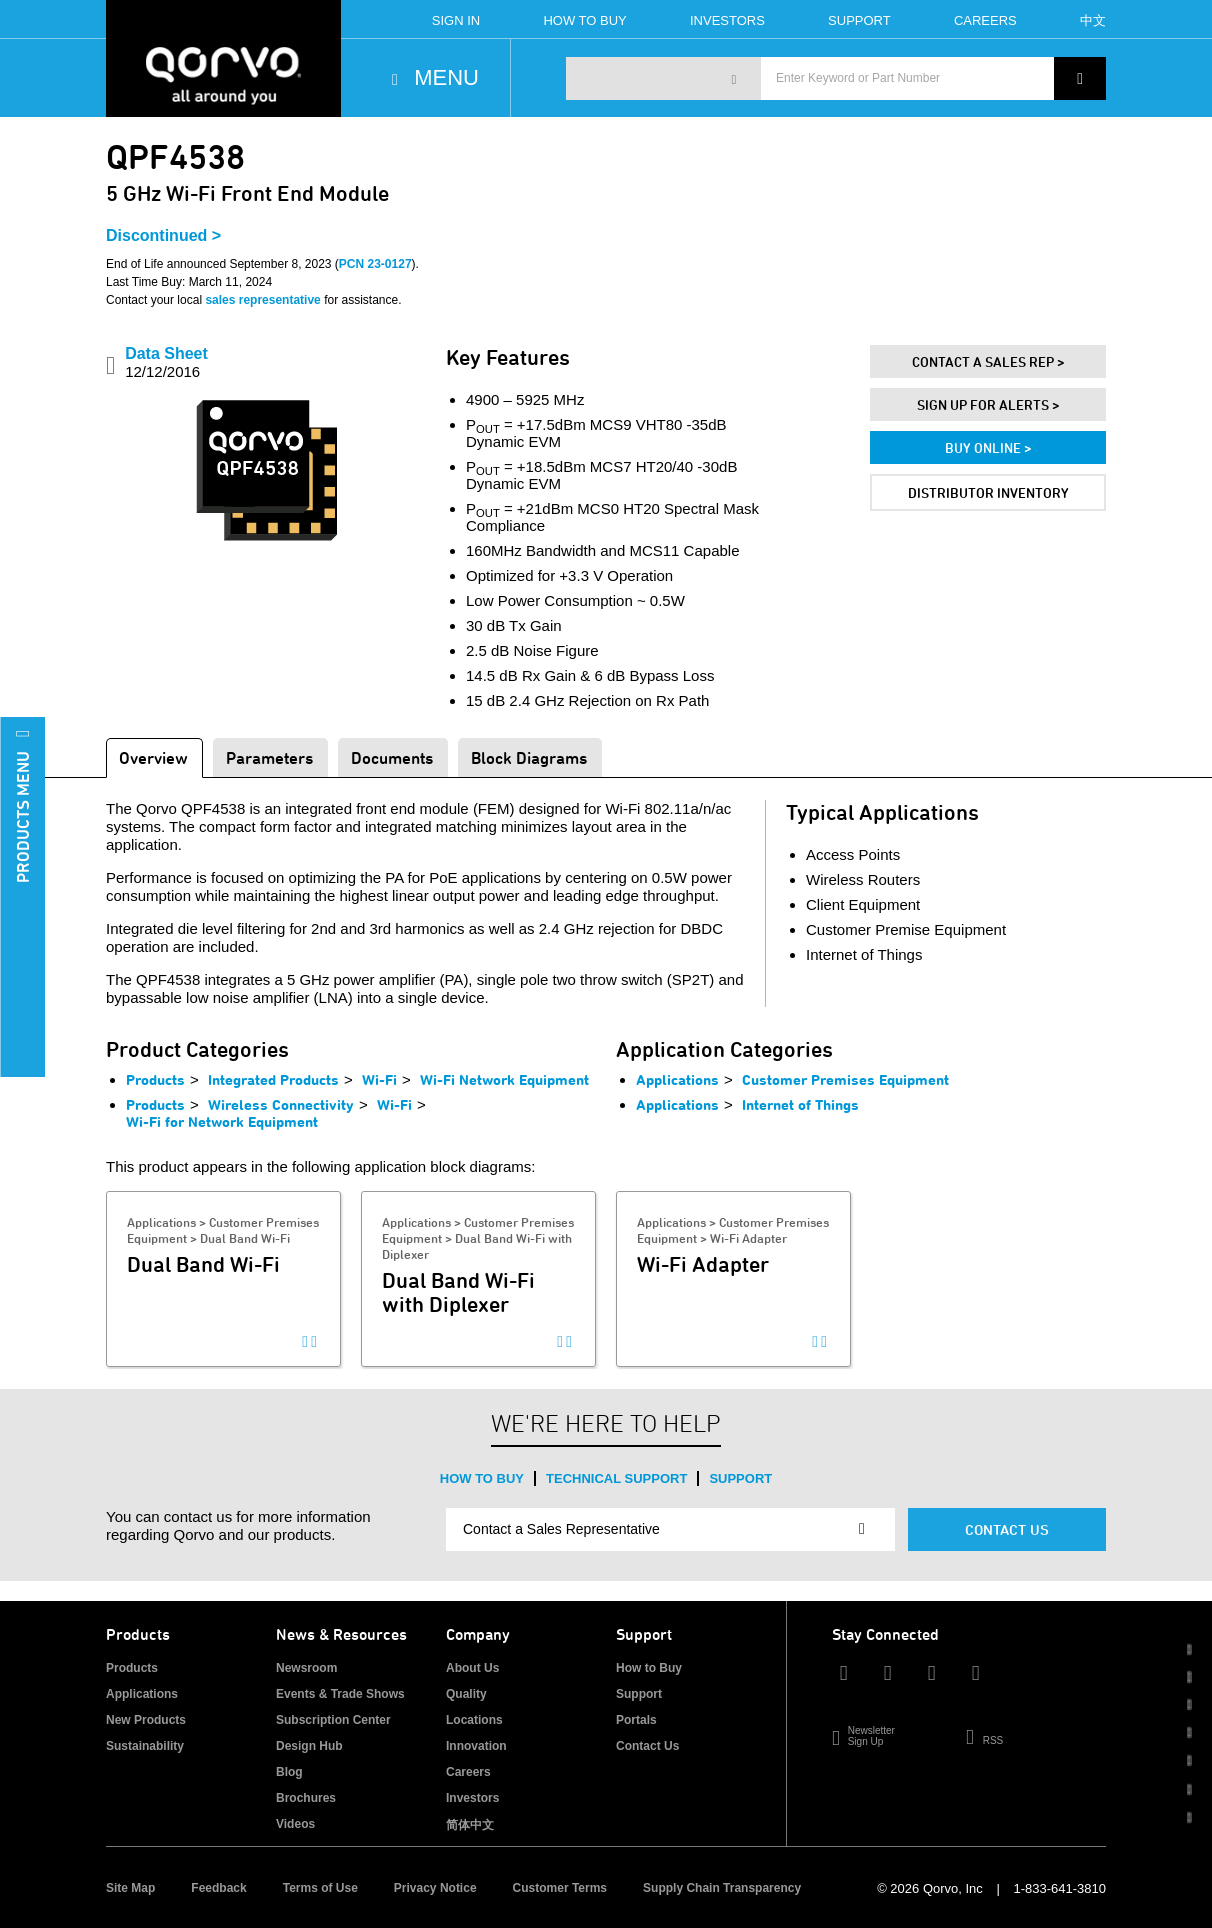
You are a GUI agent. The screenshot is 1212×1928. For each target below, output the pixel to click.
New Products (146, 1720)
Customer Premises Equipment (845, 1079)
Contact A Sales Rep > (988, 361)
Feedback (218, 1888)
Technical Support (616, 1478)
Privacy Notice (435, 1888)
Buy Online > (988, 447)
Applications (677, 1079)
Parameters (269, 757)
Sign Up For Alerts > (988, 404)
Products (155, 1079)
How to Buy (482, 1478)
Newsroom (306, 1668)
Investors (727, 20)
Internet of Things (800, 1104)
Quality (466, 1694)
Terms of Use (320, 1888)
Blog (289, 1772)
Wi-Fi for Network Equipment (222, 1121)
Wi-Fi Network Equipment (504, 1079)
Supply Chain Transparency (722, 1888)
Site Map (130, 1888)
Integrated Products (273, 1079)
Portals (636, 1720)
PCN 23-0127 (375, 264)
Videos (295, 1824)
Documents (392, 757)
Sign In (456, 20)
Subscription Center (333, 1720)
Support (859, 20)
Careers (985, 20)
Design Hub (309, 1746)
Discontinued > (163, 235)
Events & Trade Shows (340, 1694)
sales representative (262, 300)
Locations (474, 1720)
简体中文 (470, 1825)
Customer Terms (560, 1888)
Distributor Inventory (988, 492)
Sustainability (145, 1746)
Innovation (476, 1746)
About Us (472, 1668)
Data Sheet (166, 362)
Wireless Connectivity (281, 1104)
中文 (1093, 20)
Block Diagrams (529, 757)
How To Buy (584, 20)
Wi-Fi (379, 1079)
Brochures (306, 1798)
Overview (153, 757)
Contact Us (1007, 1529)
